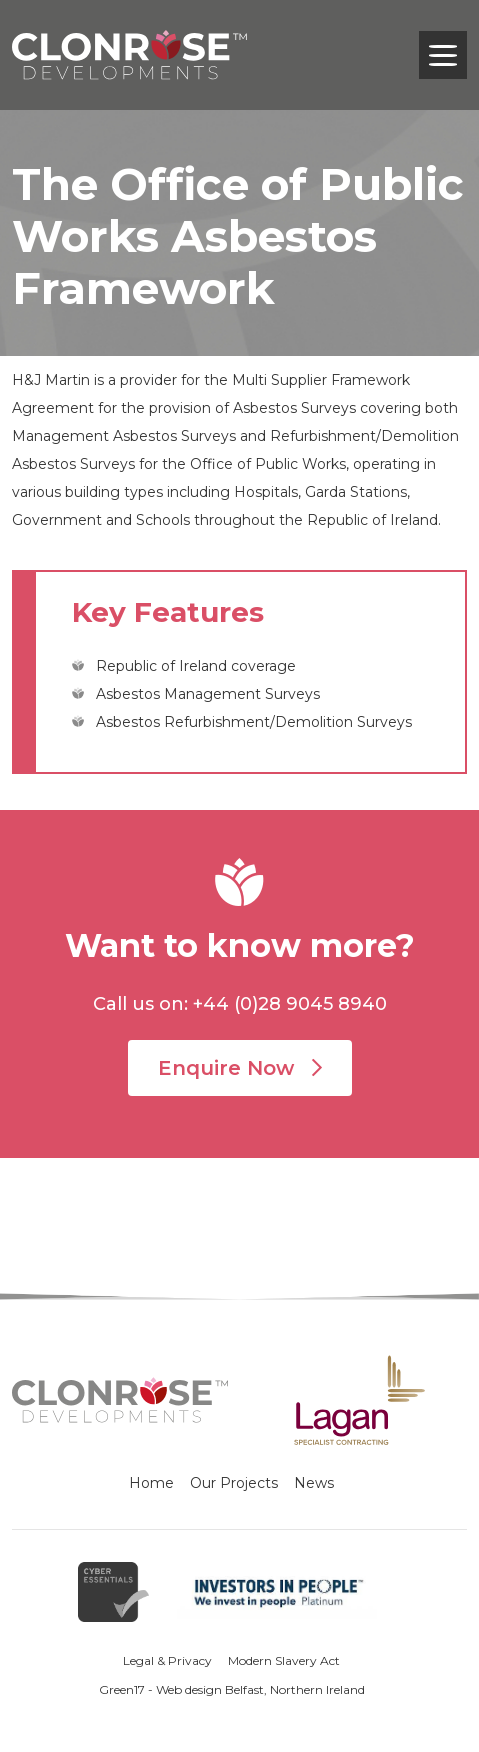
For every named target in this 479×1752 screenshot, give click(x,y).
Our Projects (234, 1483)
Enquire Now (240, 1068)
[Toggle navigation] (443, 55)
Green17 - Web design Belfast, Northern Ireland (232, 1689)
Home (151, 1483)
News (314, 1483)
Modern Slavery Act (284, 1660)
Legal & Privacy (167, 1660)
